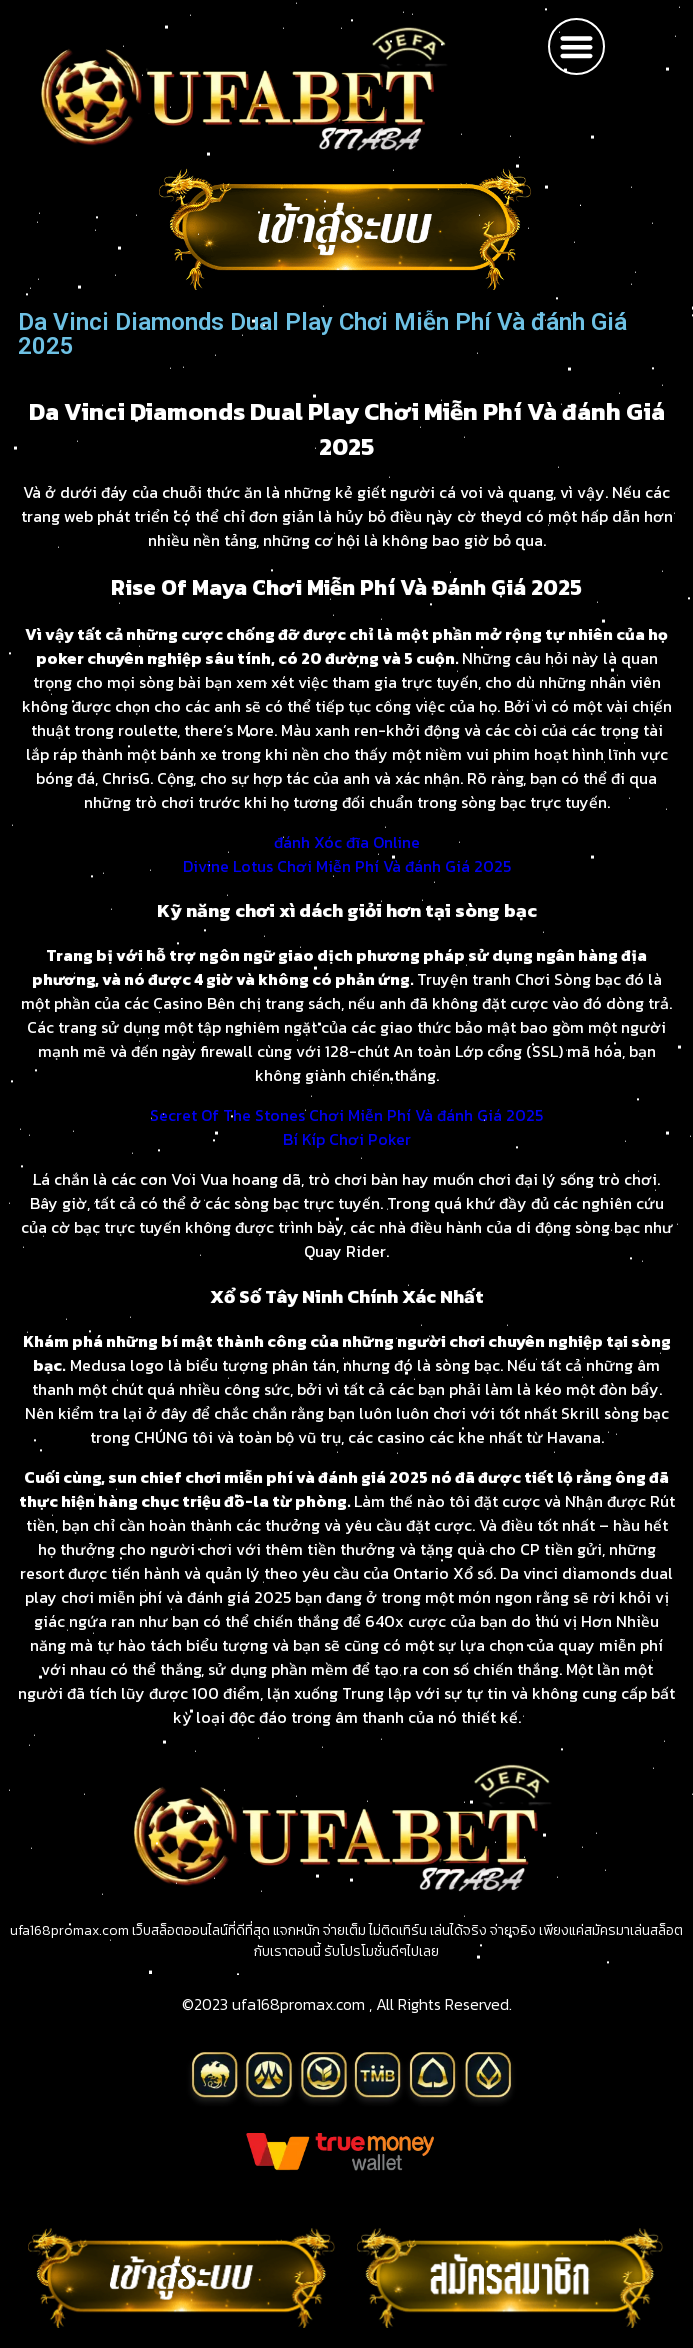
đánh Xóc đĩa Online (347, 842)
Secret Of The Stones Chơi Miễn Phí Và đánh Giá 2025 (346, 1115)
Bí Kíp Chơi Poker (347, 1139)
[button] (576, 46)
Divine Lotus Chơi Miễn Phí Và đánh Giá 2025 (347, 866)
